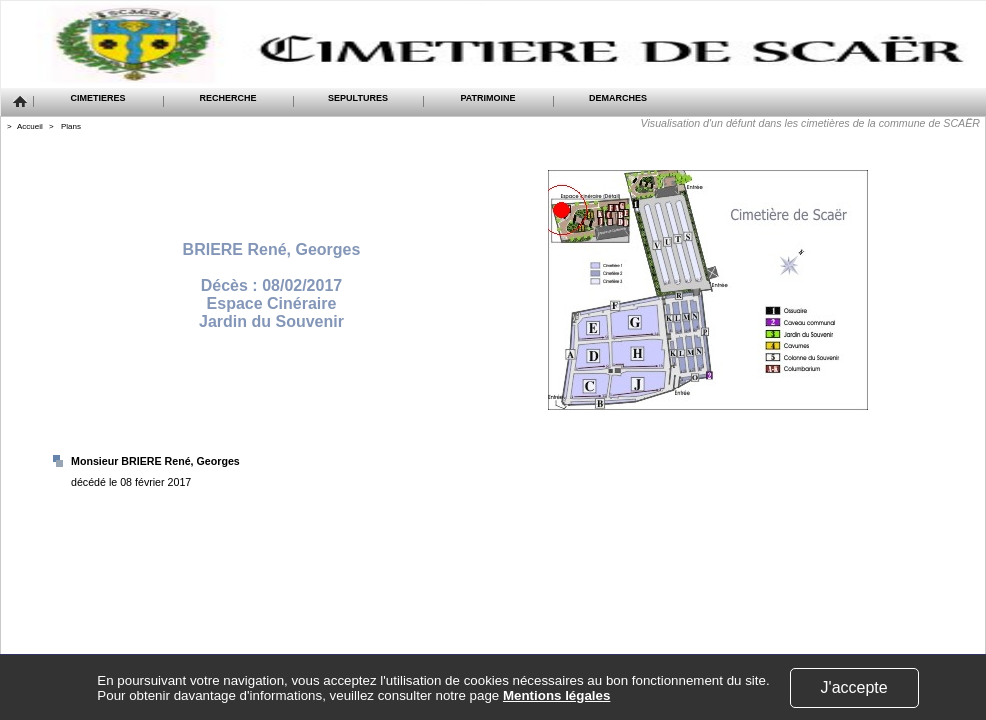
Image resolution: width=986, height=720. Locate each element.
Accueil (30, 126)
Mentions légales (556, 695)
